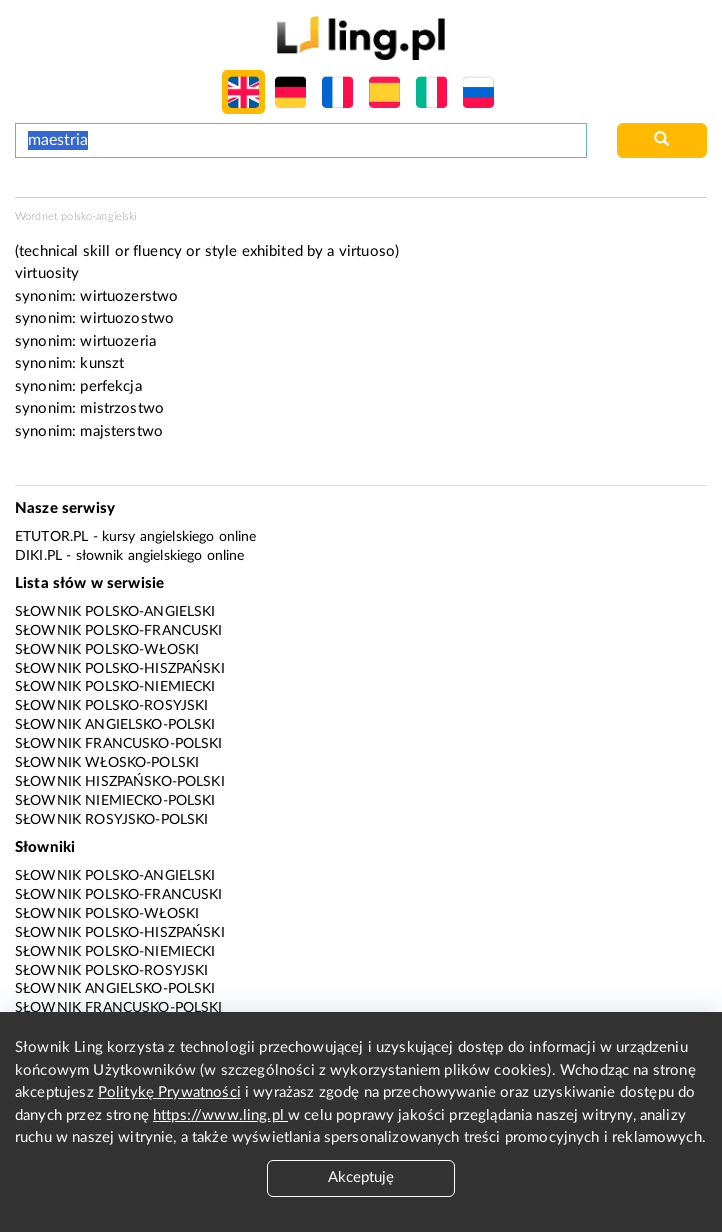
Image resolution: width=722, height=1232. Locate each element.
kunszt (102, 363)
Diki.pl (38, 556)
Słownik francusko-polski (119, 744)
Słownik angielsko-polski (115, 725)
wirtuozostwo (127, 318)
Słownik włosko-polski (107, 763)
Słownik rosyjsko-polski (111, 820)
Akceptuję (361, 1177)
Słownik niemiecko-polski (115, 801)
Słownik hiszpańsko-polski (120, 782)
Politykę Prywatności (169, 1092)
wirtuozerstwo (129, 296)
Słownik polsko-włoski (107, 650)
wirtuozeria (118, 341)
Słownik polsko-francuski (119, 631)
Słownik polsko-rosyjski (111, 706)
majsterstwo (121, 431)
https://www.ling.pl (220, 1115)
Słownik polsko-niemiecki (115, 687)
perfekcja (110, 386)
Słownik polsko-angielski (115, 612)
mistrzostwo (122, 408)
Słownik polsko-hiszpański (120, 669)
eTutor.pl (51, 537)
